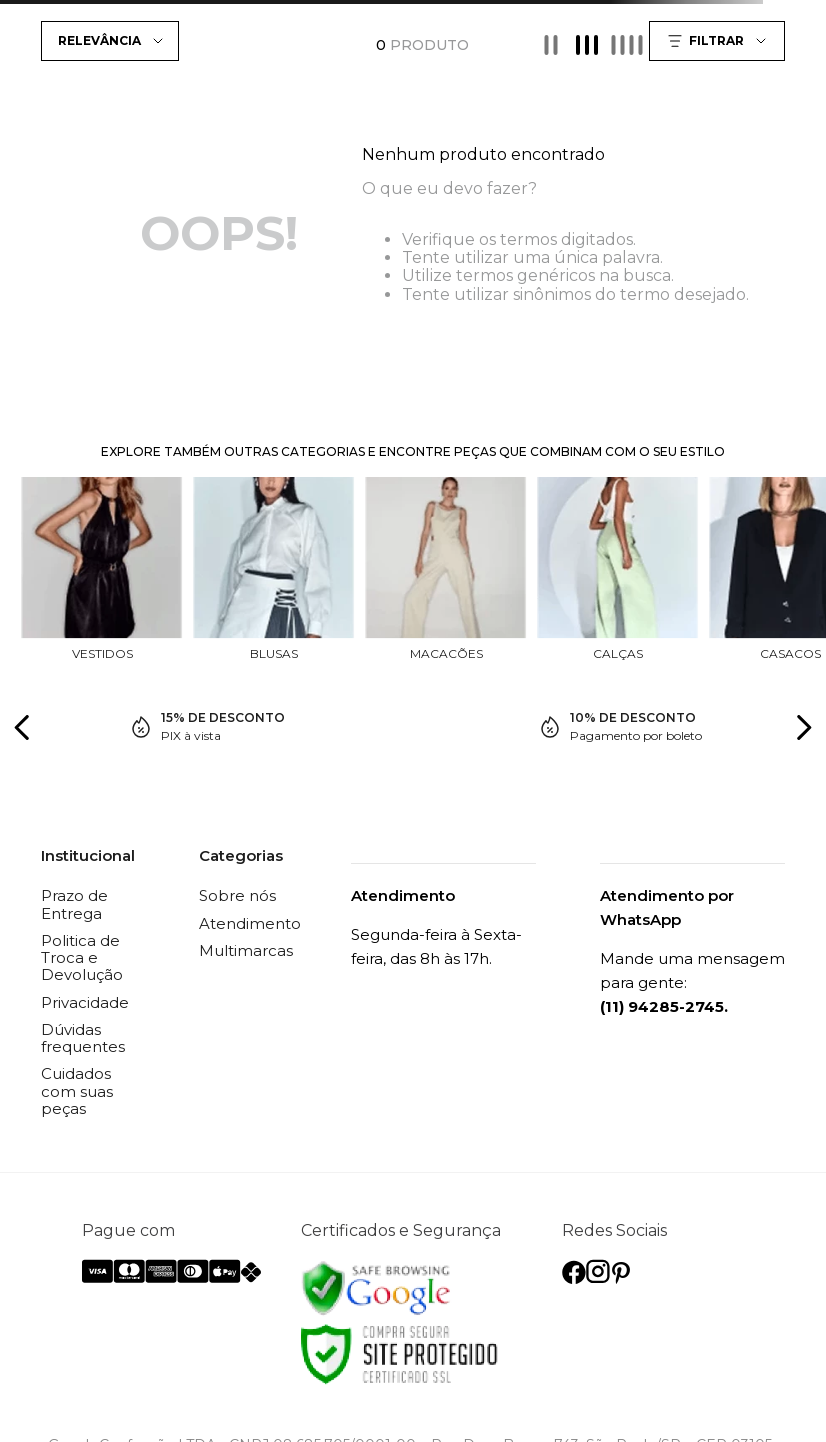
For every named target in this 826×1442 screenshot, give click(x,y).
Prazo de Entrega (74, 904)
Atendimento (250, 923)
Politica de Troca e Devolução (82, 958)
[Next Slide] (803, 727)
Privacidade (85, 1002)
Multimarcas (246, 950)
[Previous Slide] (22, 727)
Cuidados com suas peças (77, 1091)
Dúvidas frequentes (83, 1038)
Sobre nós (237, 895)
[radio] (551, 45)
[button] (719, 41)
